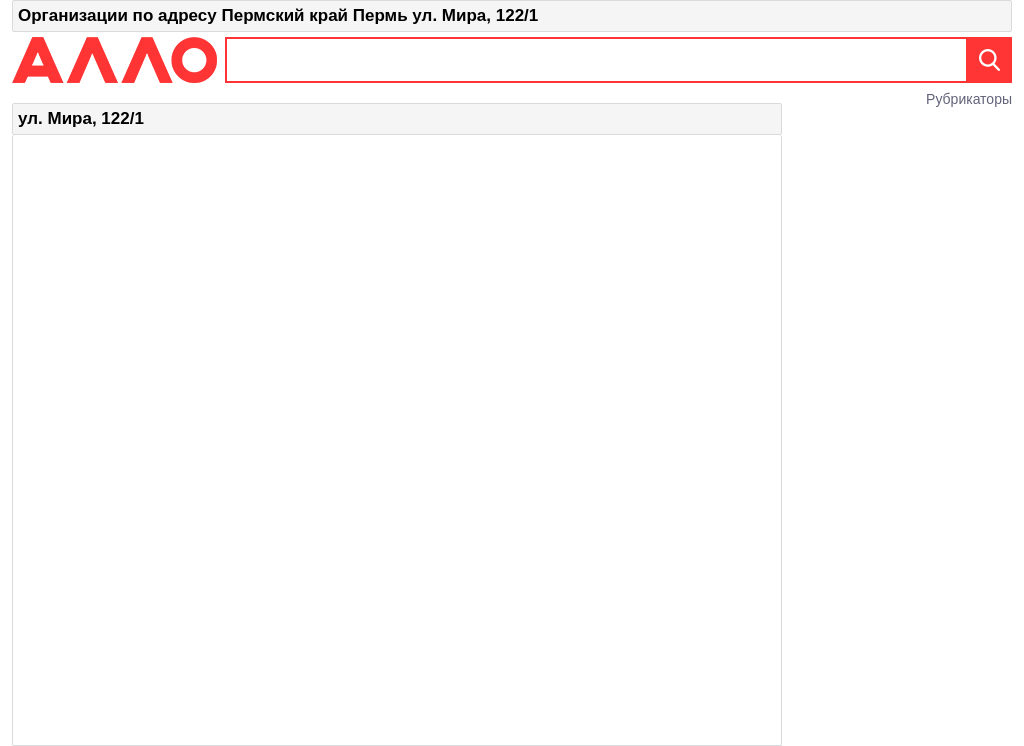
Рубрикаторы (969, 99)
